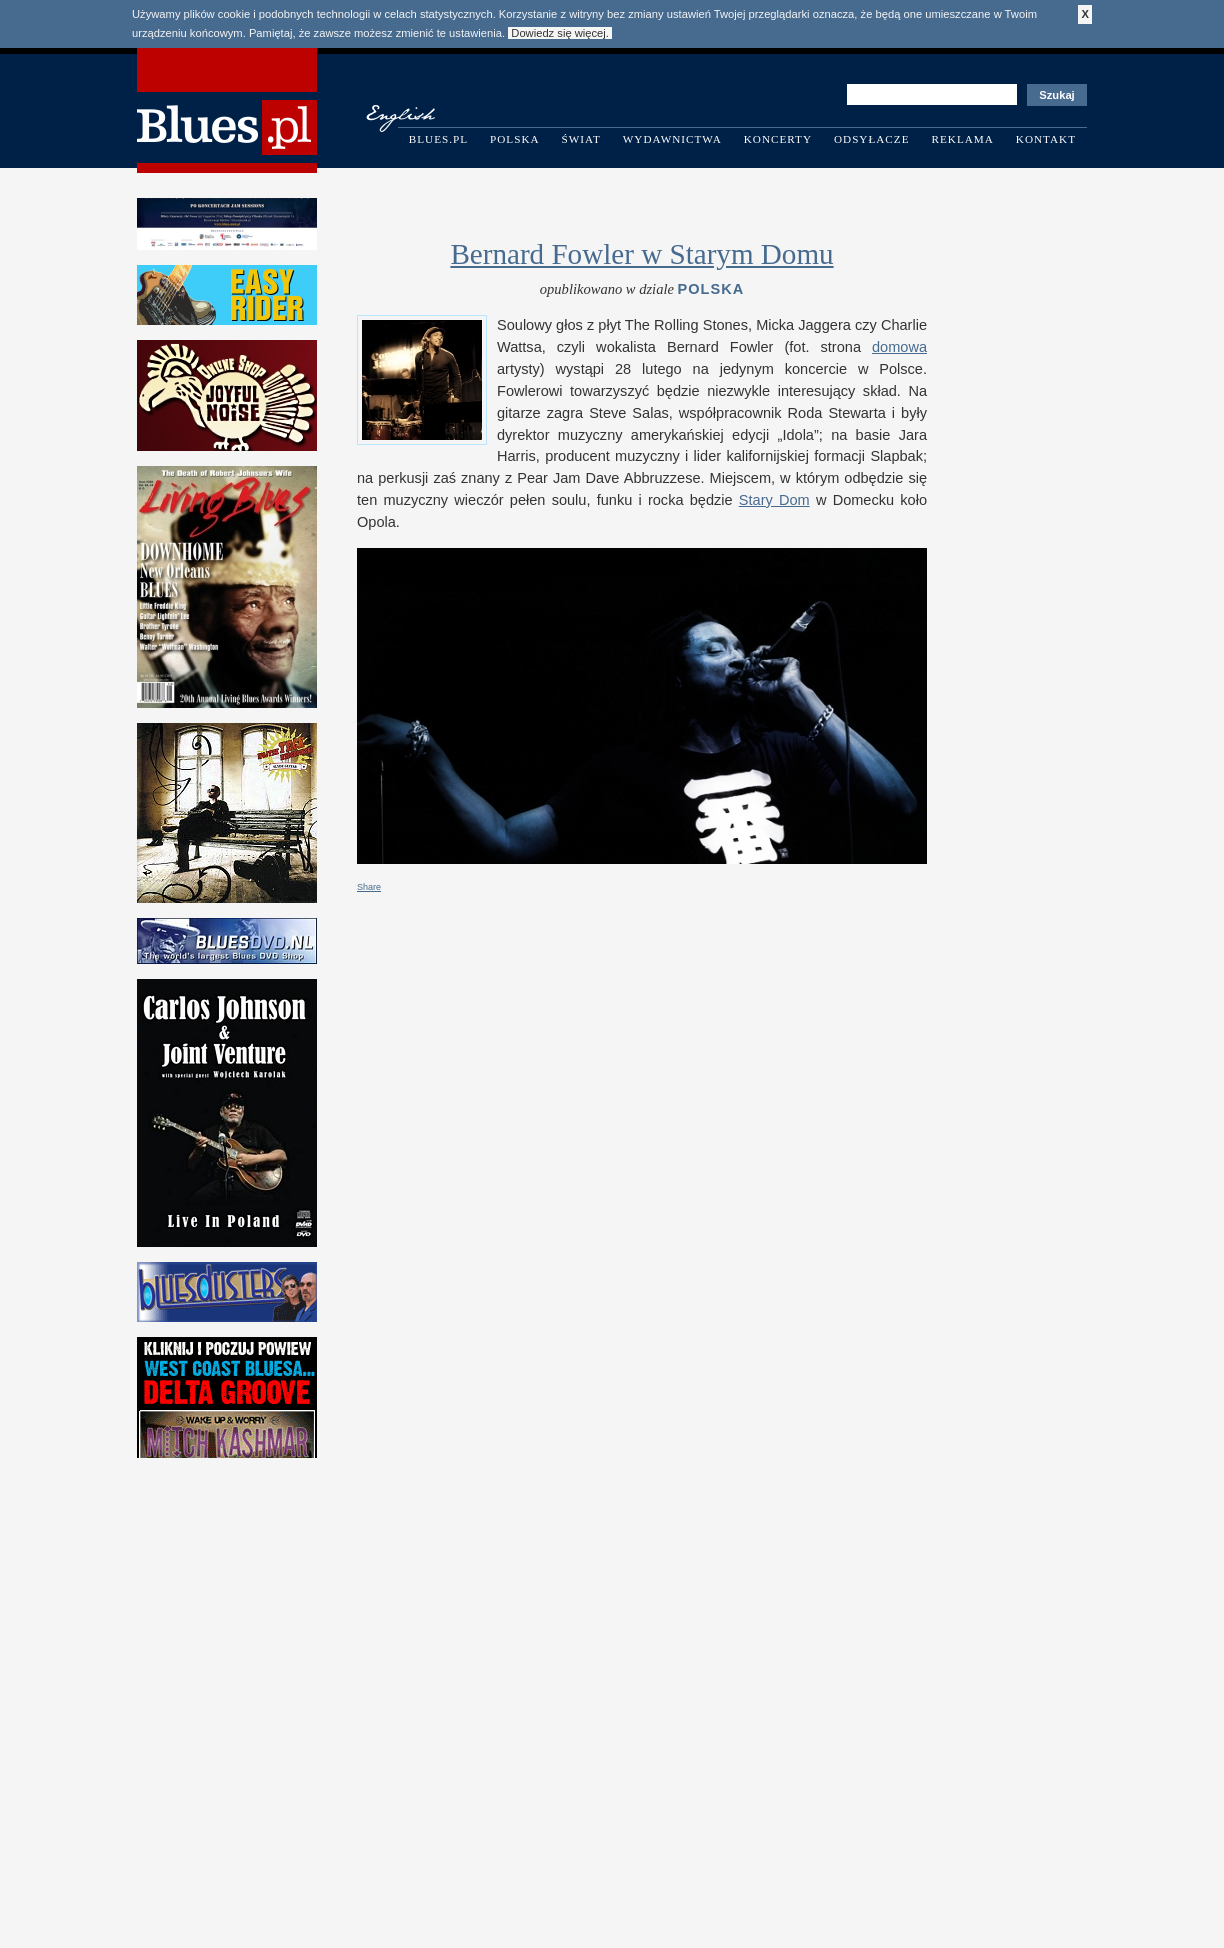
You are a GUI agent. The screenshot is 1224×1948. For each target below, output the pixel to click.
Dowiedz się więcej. (560, 33)
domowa (899, 347)
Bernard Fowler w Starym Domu (641, 254)
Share (369, 887)
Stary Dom (774, 500)
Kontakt (1046, 139)
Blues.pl (438, 139)
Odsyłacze (872, 139)
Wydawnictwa (672, 139)
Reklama (963, 139)
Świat (581, 139)
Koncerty (778, 139)
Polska (515, 139)
